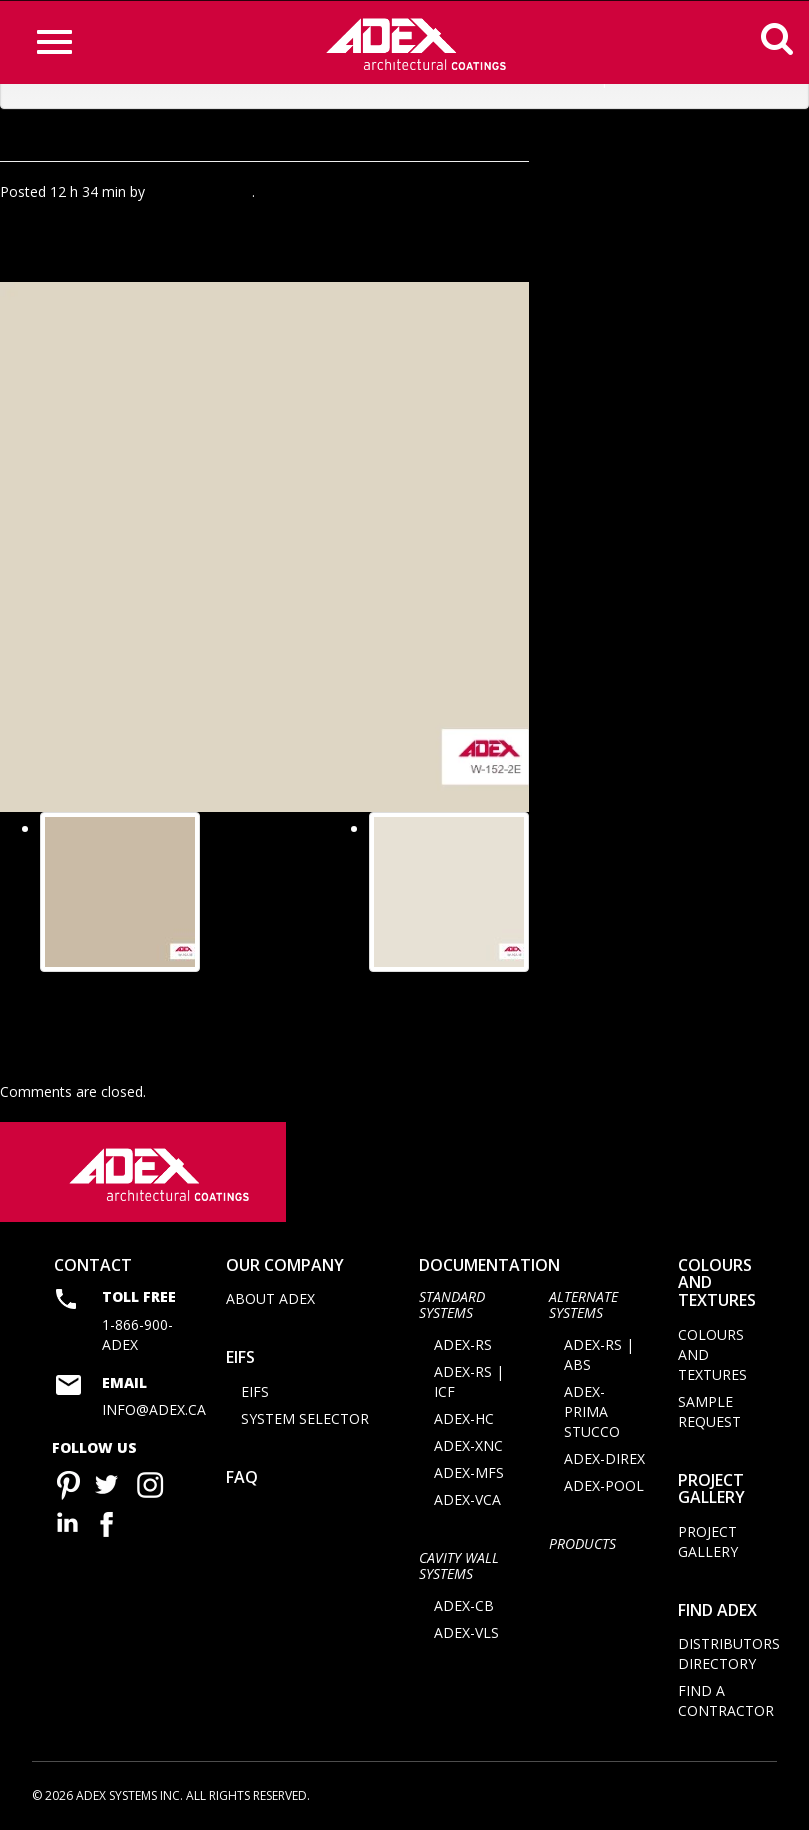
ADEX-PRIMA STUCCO (592, 1416)
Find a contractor (726, 1706)
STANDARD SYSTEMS (452, 1310)
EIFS (240, 1363)
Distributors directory (729, 1659)
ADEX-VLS (466, 1637)
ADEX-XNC (468, 1450)
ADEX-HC (464, 1423)
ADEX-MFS (469, 1477)
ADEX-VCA (467, 1504)
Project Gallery (711, 1494)
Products (582, 1548)
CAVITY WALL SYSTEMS (459, 1570)
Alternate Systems (583, 1310)
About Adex (270, 1304)
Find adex (717, 1615)
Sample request (709, 1416)
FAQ (242, 1482)
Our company (285, 1270)
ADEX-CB (464, 1610)
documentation (489, 1270)
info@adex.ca (154, 1414)
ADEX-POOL (604, 1490)
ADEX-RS (463, 1349)
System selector (305, 1423)
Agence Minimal (200, 191)
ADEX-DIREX (604, 1463)
